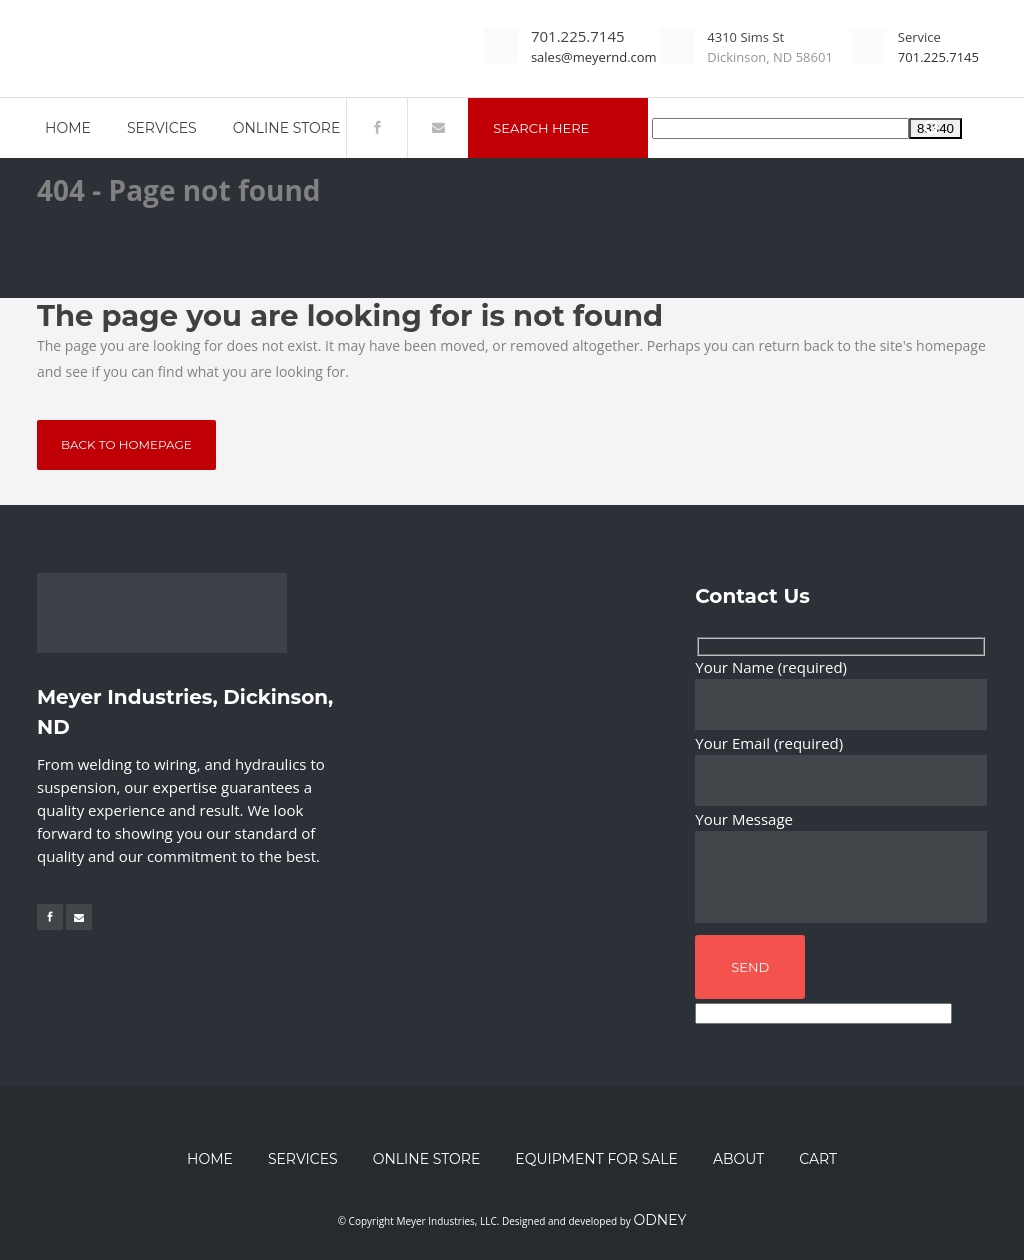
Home (210, 1159)
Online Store (427, 1159)
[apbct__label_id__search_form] (780, 128)
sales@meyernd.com (594, 57)
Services (303, 1159)
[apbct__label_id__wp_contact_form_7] (823, 1013)
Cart (818, 1159)
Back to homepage (126, 444)
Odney (659, 1220)
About (738, 1159)
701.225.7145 (578, 36)
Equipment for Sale (596, 1159)
